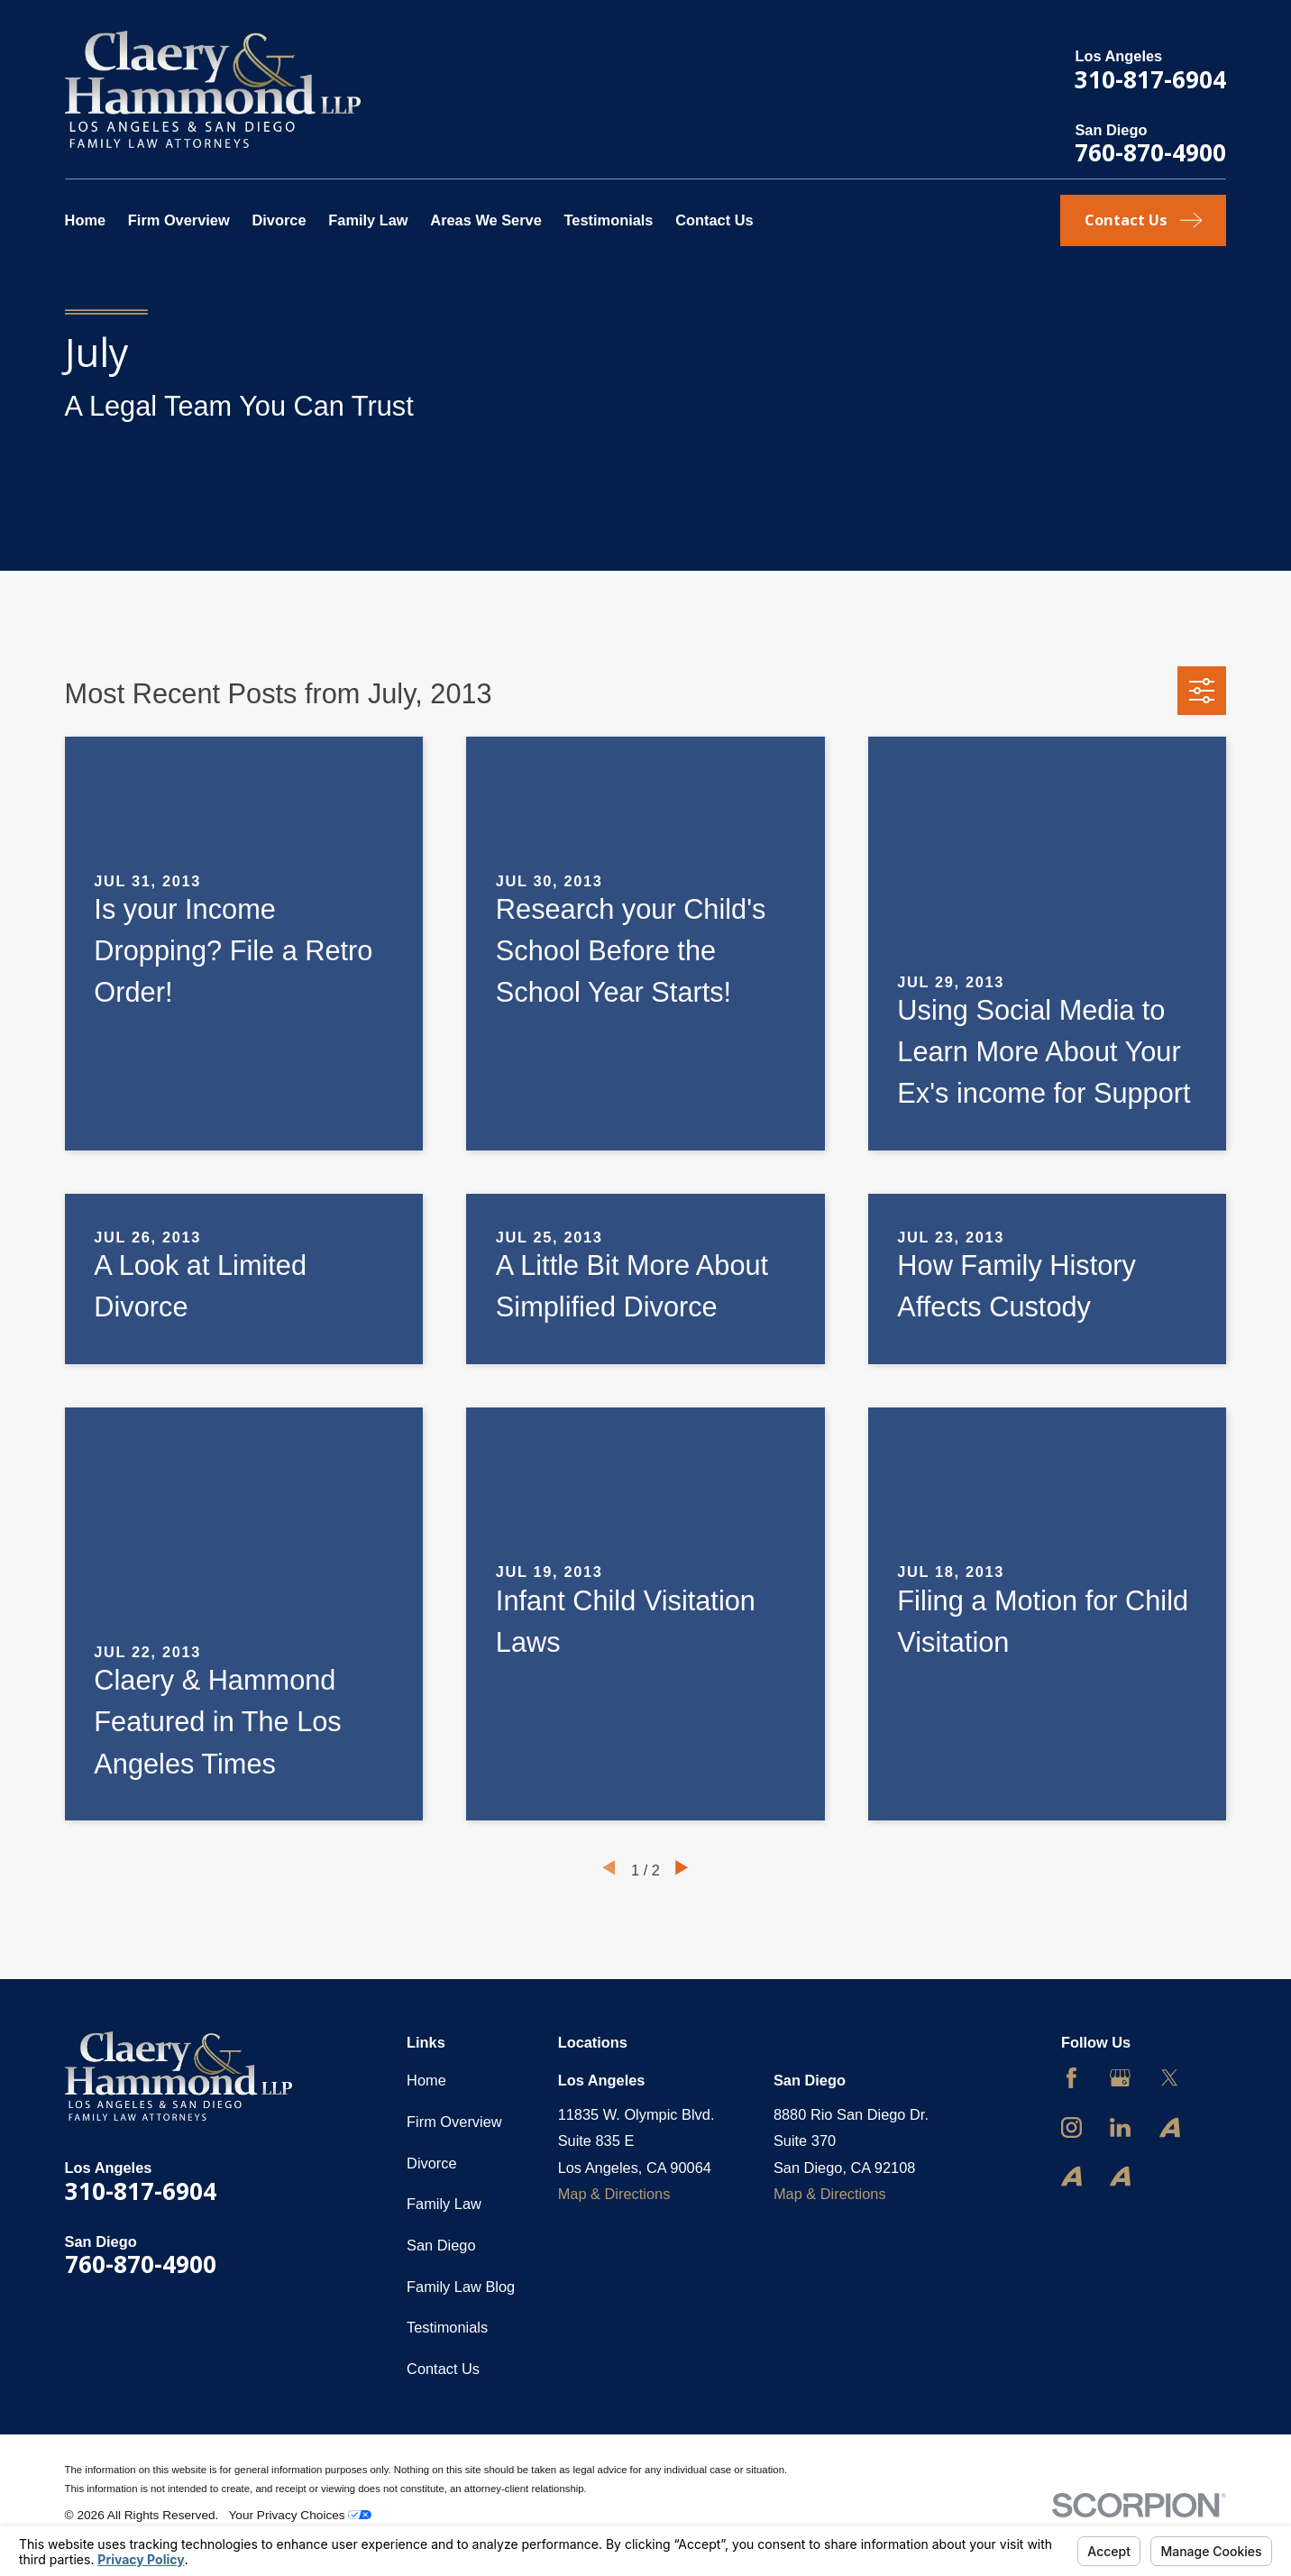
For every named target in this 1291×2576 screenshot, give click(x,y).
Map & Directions (614, 2194)
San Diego (441, 2245)
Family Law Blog (461, 2286)
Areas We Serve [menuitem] (486, 220)
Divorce (432, 2163)
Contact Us (443, 2369)
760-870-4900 (1150, 152)
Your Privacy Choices (300, 2515)
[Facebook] (1071, 2077)
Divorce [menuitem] (279, 220)
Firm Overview (454, 2121)
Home (426, 2080)
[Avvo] (1169, 2127)
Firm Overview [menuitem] (179, 220)
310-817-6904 (1150, 79)
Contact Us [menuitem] (714, 220)
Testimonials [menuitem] (609, 220)
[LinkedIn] (1120, 2127)
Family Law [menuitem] (367, 220)
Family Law (444, 2204)
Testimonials (447, 2327)
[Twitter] (1169, 2077)
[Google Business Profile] (1120, 2077)
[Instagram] (1071, 2127)
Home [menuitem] (85, 220)
